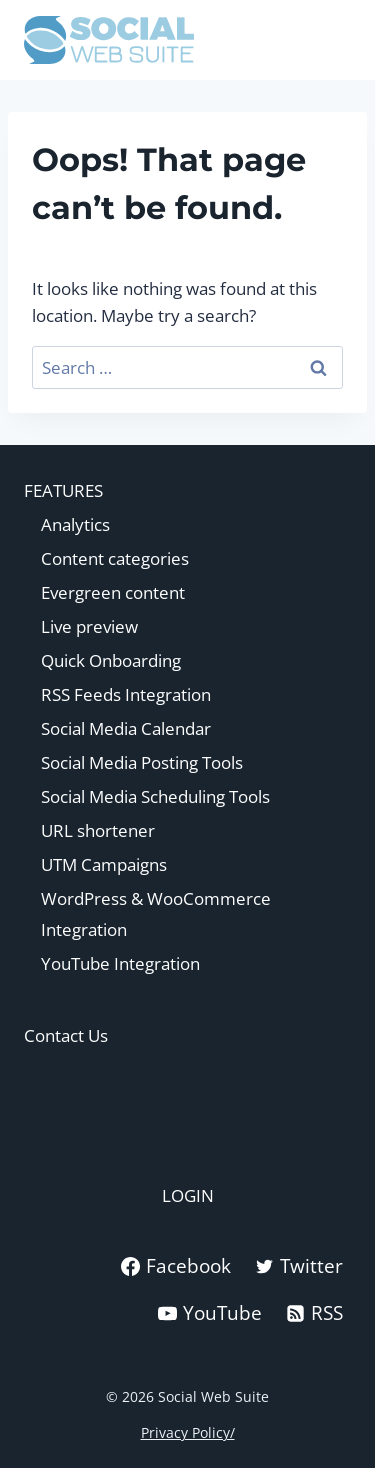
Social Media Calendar (126, 728)
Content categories (115, 558)
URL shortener (98, 830)
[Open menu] (332, 40)
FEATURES (63, 490)
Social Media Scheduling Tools (155, 796)
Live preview (89, 626)
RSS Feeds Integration (126, 694)
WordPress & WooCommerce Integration (156, 914)
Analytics (75, 524)
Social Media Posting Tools (142, 762)
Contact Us (66, 1035)
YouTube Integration (120, 963)
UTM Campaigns (104, 864)
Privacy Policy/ (188, 1432)
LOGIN (188, 1195)
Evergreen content (113, 592)
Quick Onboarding (111, 660)
